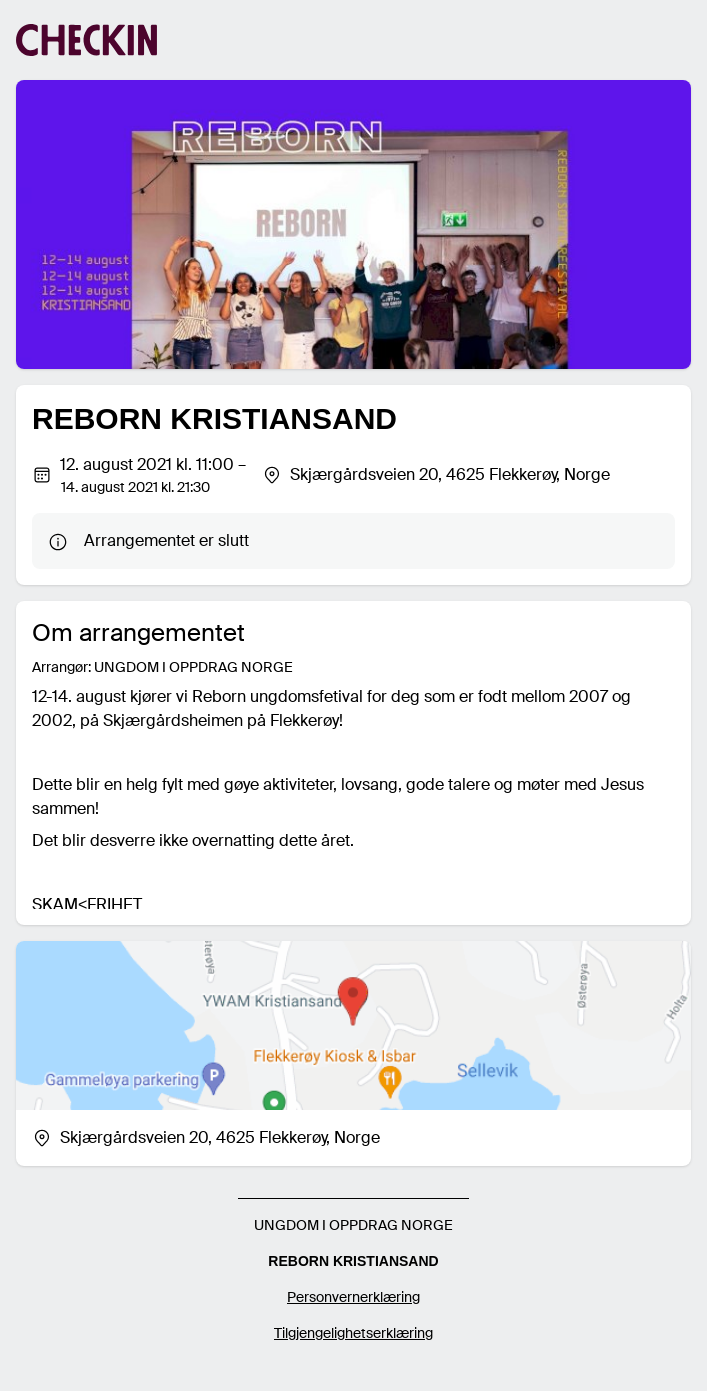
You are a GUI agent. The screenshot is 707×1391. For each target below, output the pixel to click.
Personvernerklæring (353, 1297)
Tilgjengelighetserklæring (353, 1333)
